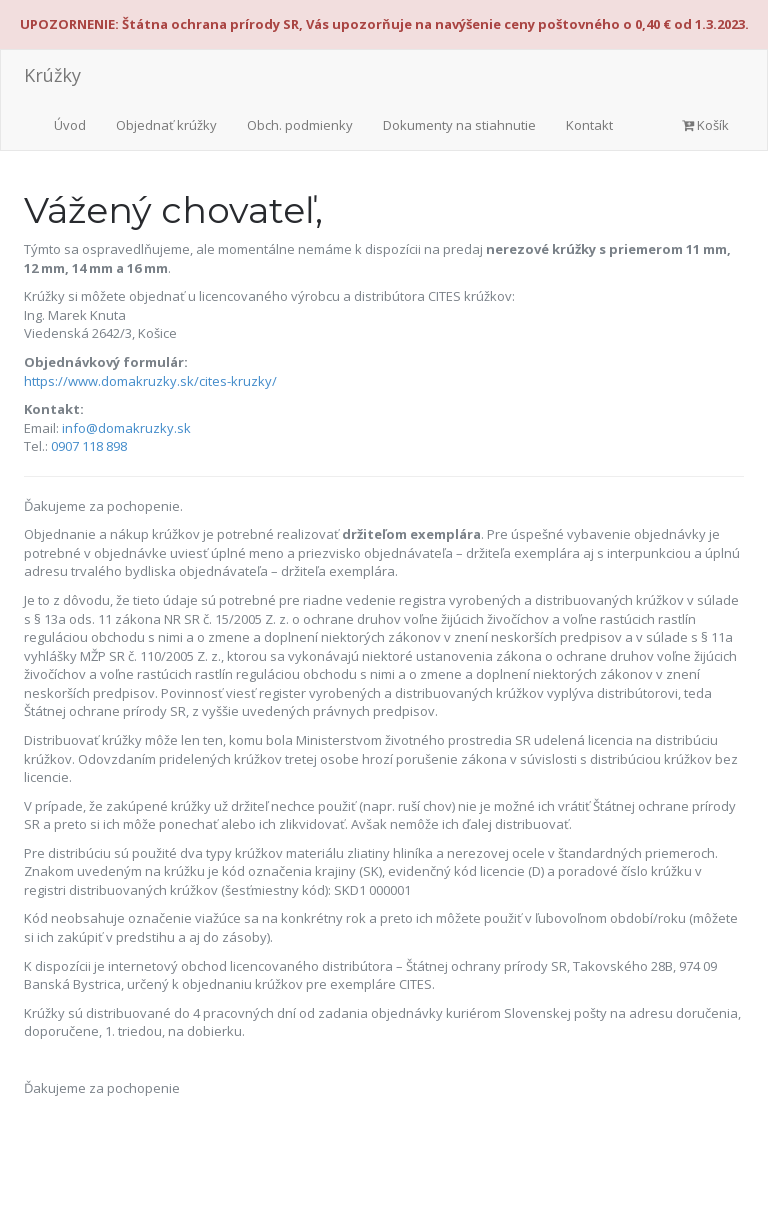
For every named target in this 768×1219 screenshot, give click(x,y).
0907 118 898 (89, 446)
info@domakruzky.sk (126, 428)
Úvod (70, 125)
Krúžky (52, 75)
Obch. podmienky (300, 125)
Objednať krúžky (166, 125)
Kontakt (589, 125)
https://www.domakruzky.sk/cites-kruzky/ (150, 381)
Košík (705, 125)
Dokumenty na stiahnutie (459, 125)
